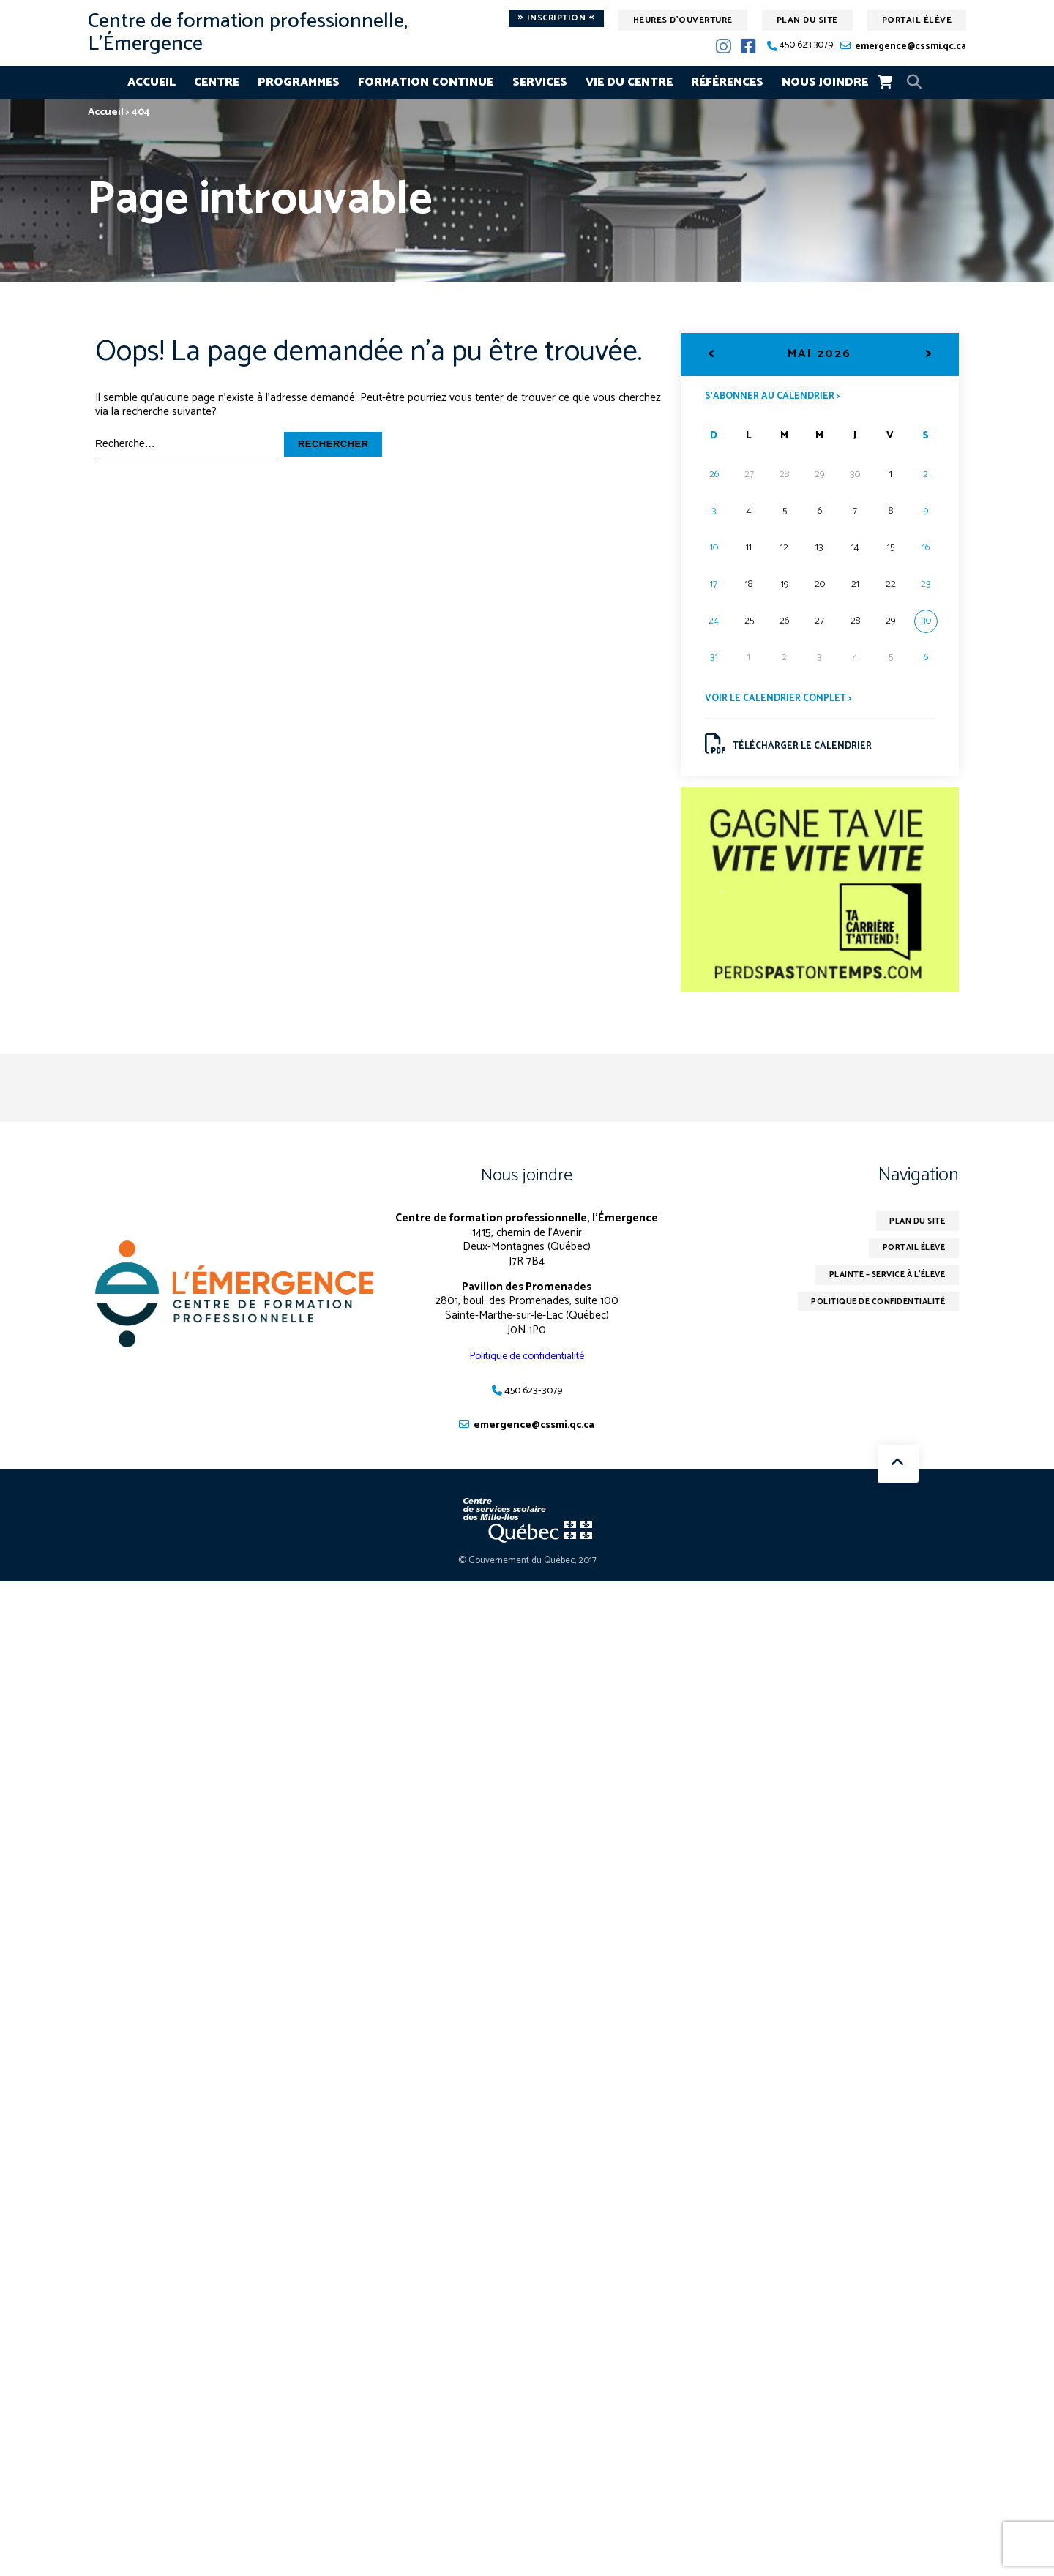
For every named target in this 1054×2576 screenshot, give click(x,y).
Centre (216, 82)
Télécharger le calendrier (792, 748)
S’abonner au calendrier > (776, 396)
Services (539, 82)
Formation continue (425, 82)
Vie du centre (629, 82)
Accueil (151, 82)
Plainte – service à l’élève (878, 1285)
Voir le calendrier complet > (782, 700)
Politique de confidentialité (526, 1361)
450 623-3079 (806, 45)
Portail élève (917, 20)
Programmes (299, 82)
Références (727, 82)
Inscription (556, 18)
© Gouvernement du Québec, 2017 (527, 1568)
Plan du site (807, 20)
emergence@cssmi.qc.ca (910, 46)
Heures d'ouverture (683, 20)
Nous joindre (825, 82)
